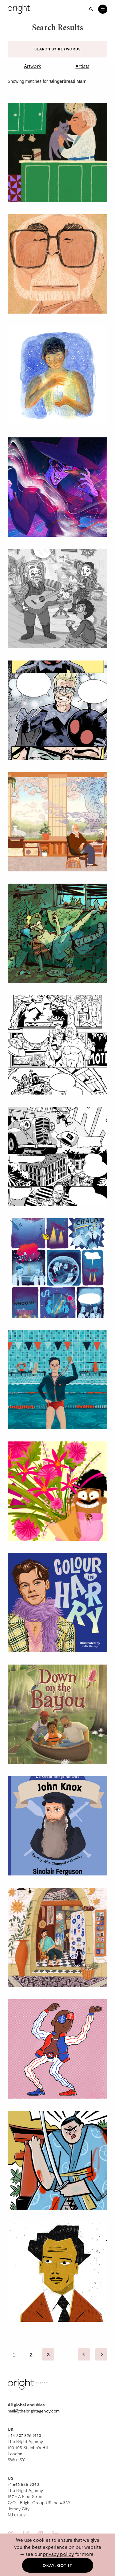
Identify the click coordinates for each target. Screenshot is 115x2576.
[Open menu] (102, 9)
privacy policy (58, 2554)
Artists (82, 66)
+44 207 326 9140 (24, 2435)
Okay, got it (57, 2565)
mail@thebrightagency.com (33, 2410)
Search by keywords (57, 49)
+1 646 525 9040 (23, 2484)
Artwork (32, 66)
